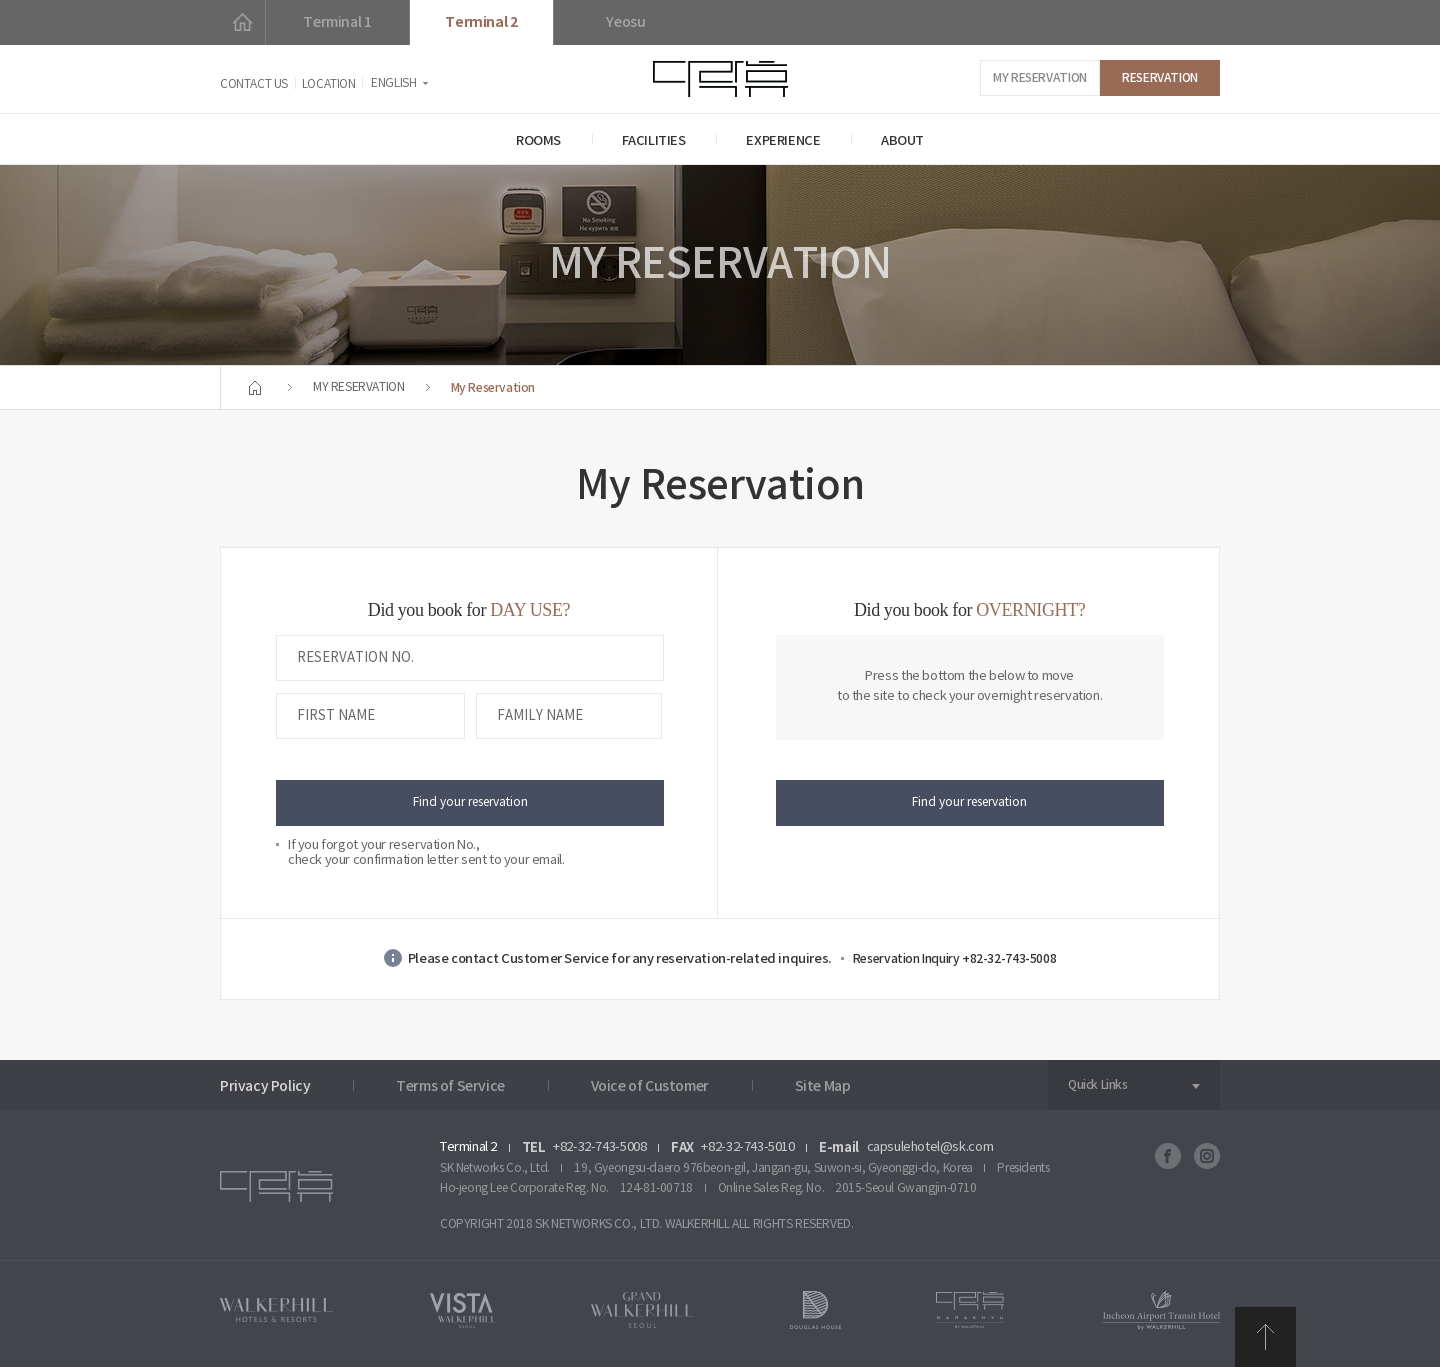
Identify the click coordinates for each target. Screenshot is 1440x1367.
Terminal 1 (337, 22)
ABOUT (902, 141)
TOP (1265, 1337)
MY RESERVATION (1040, 78)
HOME (242, 22)
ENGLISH (393, 83)
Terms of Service (450, 1086)
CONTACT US (254, 84)
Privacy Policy (265, 1086)
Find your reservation (470, 802)
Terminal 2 (481, 22)
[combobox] (1134, 1085)
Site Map (823, 1086)
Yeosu (625, 22)
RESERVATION (1160, 78)
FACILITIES (654, 141)
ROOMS (538, 141)
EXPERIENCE (783, 141)
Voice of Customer (650, 1086)
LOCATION (329, 84)
